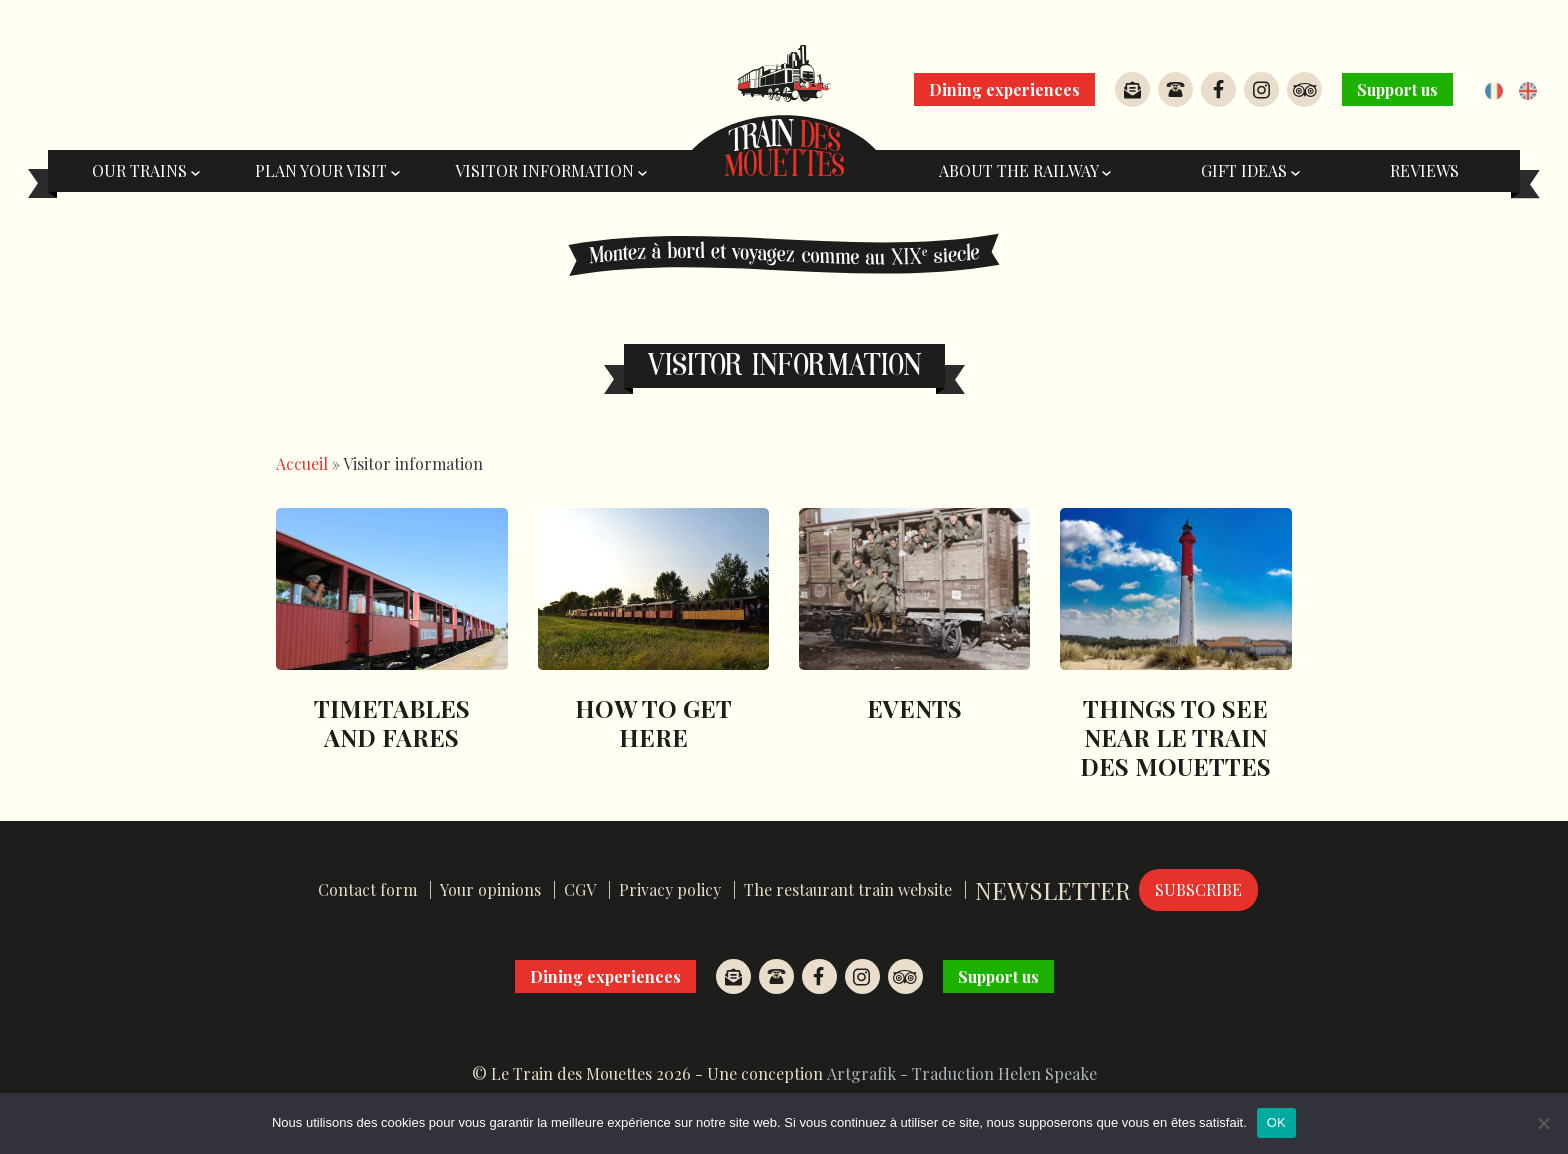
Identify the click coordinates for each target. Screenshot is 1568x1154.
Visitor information (551, 170)
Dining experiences (1004, 89)
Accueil (302, 463)
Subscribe (1198, 889)
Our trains (146, 170)
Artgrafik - (867, 1073)
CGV (580, 889)
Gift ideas (1250, 170)
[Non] (1543, 1123)
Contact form (367, 889)
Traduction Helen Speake (1004, 1073)
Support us (1397, 89)
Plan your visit (327, 170)
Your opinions (490, 889)
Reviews (1424, 170)
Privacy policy (670, 889)
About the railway (1025, 170)
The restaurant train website (848, 889)
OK (1276, 1122)
